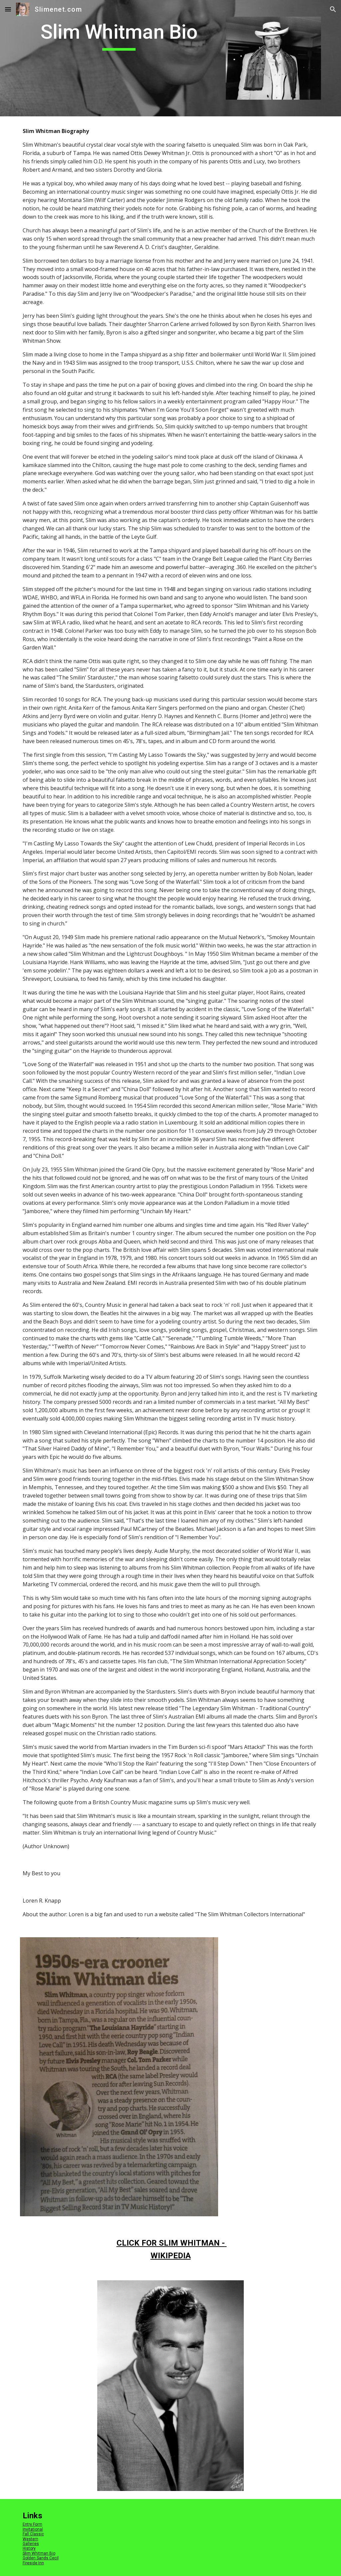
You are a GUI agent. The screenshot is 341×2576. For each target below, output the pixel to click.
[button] (8, 9)
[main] (119, 35)
